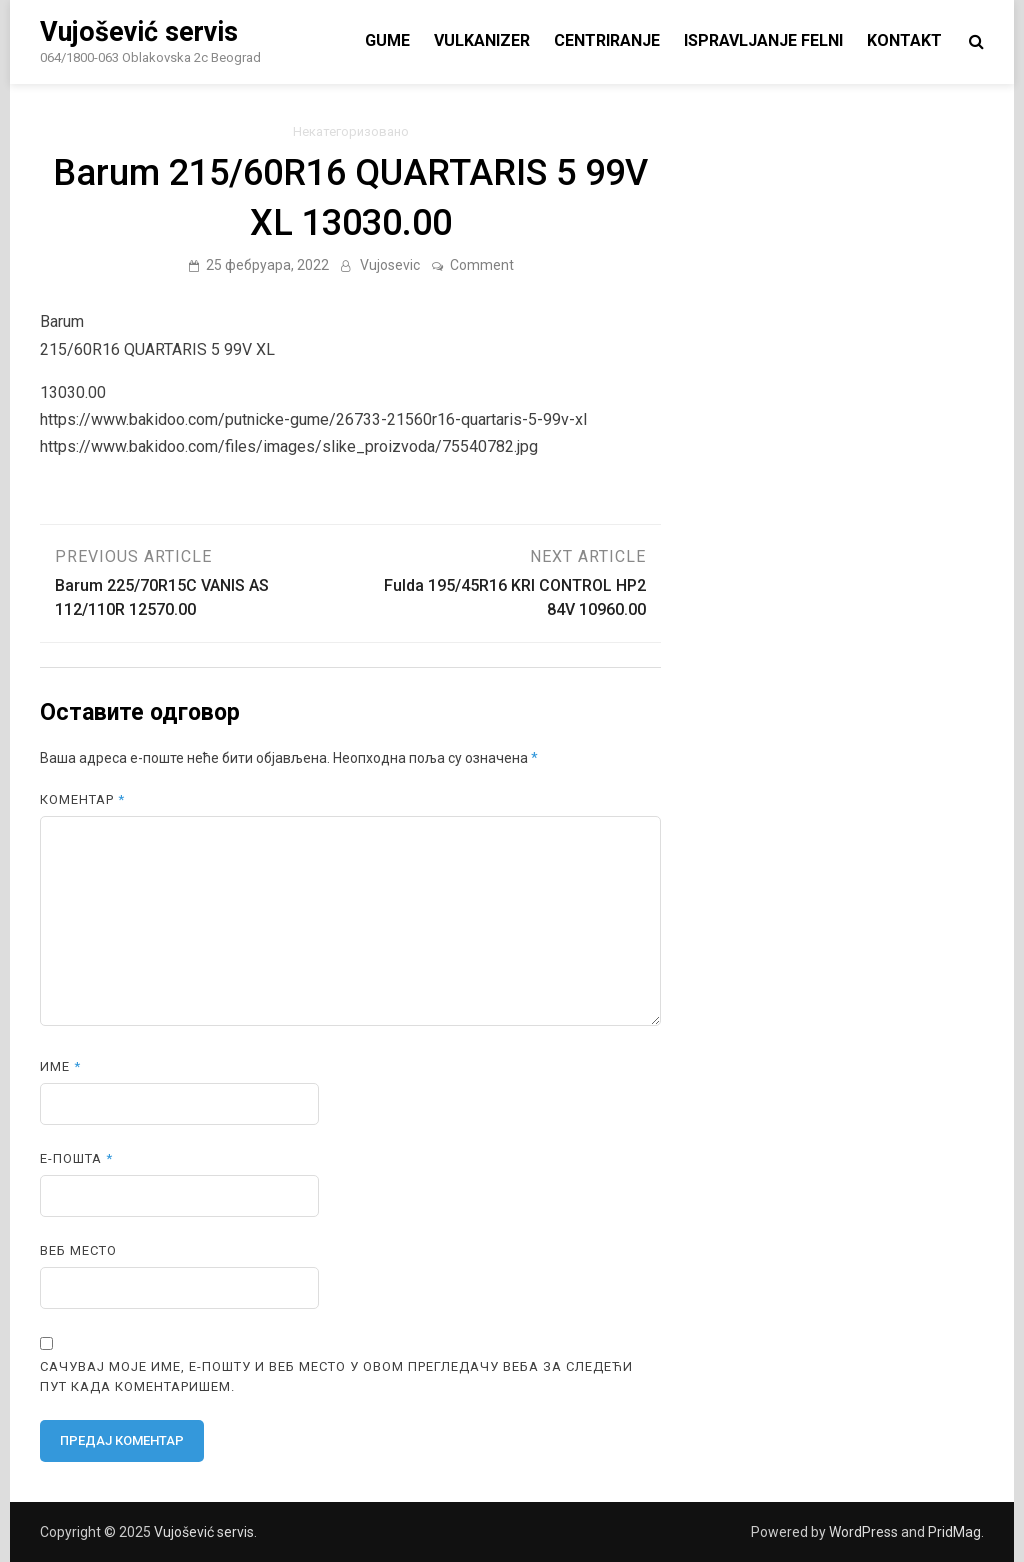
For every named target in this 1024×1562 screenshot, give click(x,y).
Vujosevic (390, 265)
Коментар (82, 799)
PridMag (954, 1532)
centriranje (607, 40)
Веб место (78, 1250)
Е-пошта (76, 1158)
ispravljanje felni (763, 40)
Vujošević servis (139, 32)
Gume (387, 40)
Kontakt (904, 40)
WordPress (863, 1532)
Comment (482, 265)
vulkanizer (482, 40)
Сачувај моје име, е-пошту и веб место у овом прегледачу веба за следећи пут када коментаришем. (336, 1376)
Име (60, 1066)
